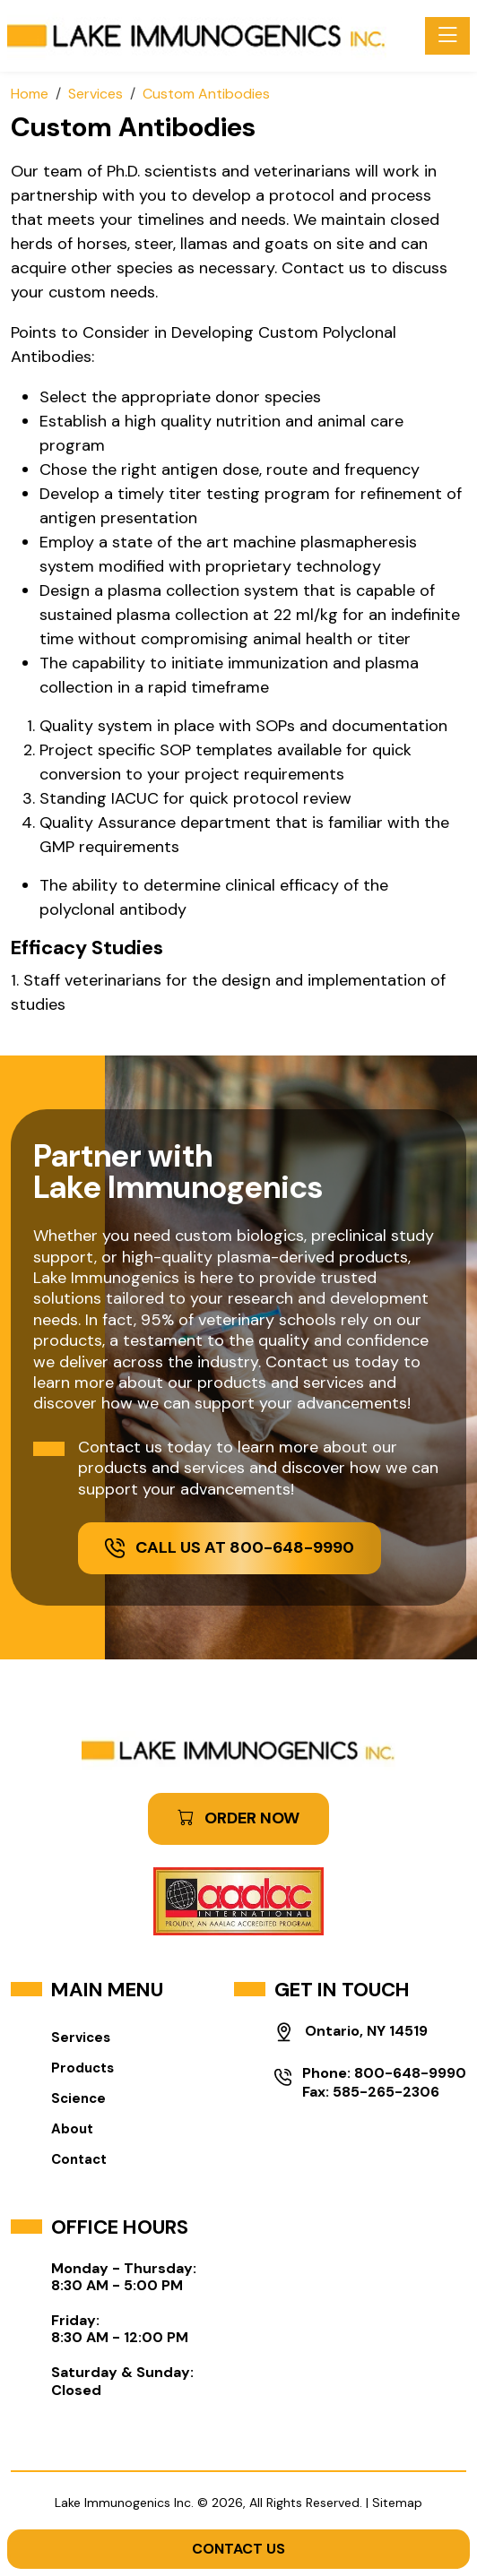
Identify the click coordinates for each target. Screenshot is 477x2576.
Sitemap (397, 2502)
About (72, 2129)
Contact (79, 2159)
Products (82, 2068)
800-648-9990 (410, 2072)
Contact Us (238, 2548)
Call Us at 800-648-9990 (229, 1547)
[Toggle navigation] (447, 36)
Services (80, 2037)
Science (78, 2098)
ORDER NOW (238, 1818)
